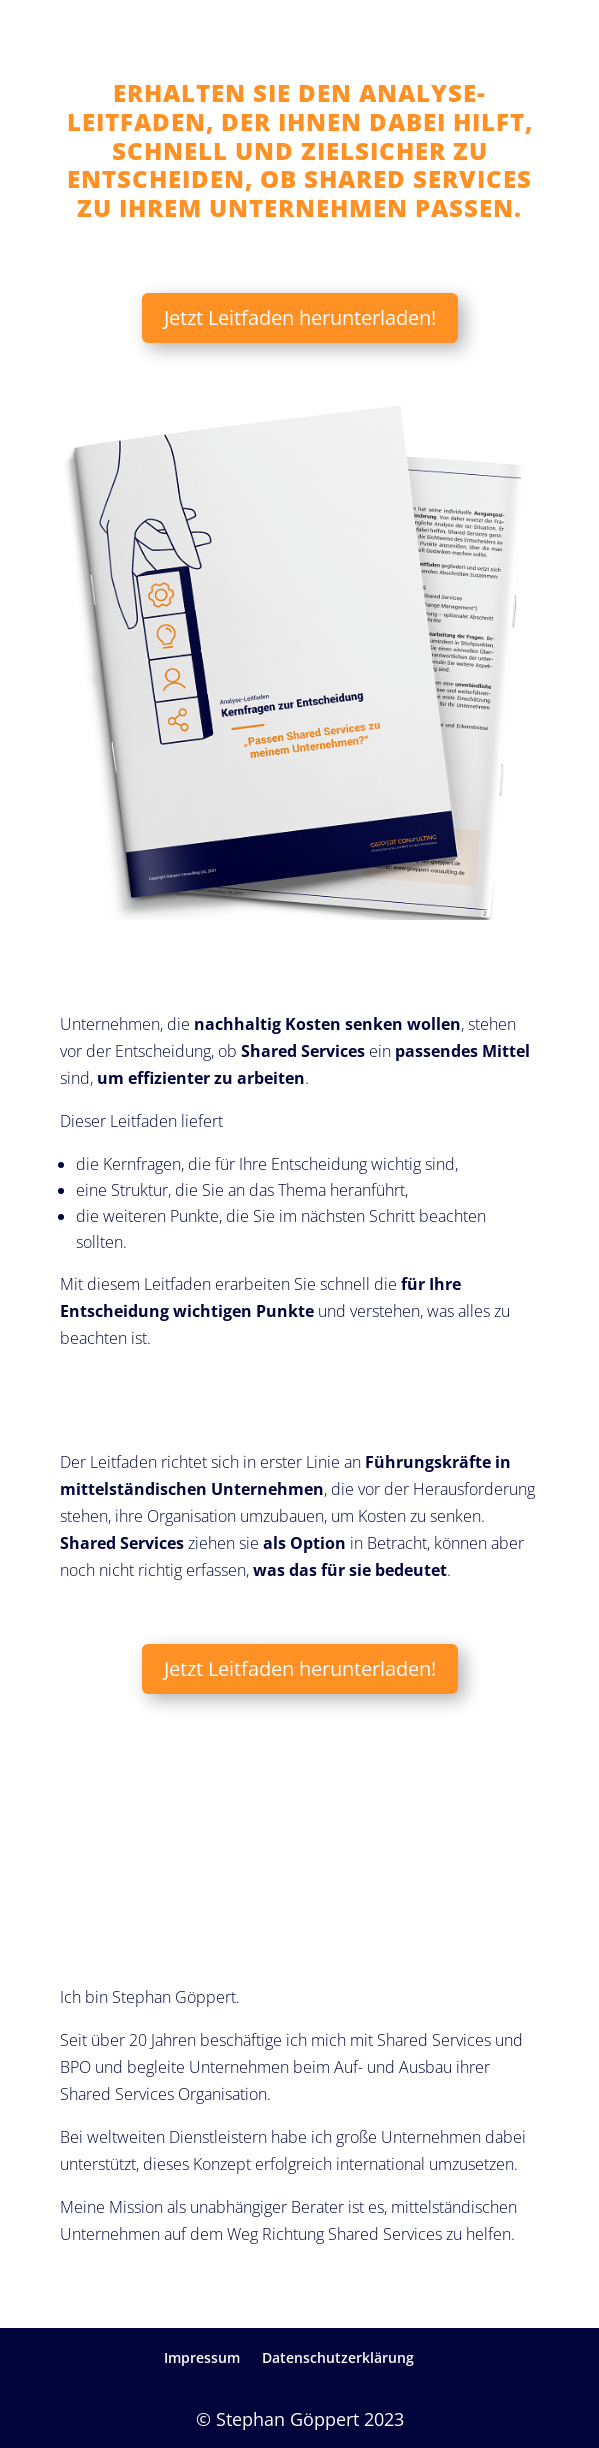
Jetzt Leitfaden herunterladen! (300, 317)
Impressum (202, 2357)
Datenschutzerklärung (338, 2357)
